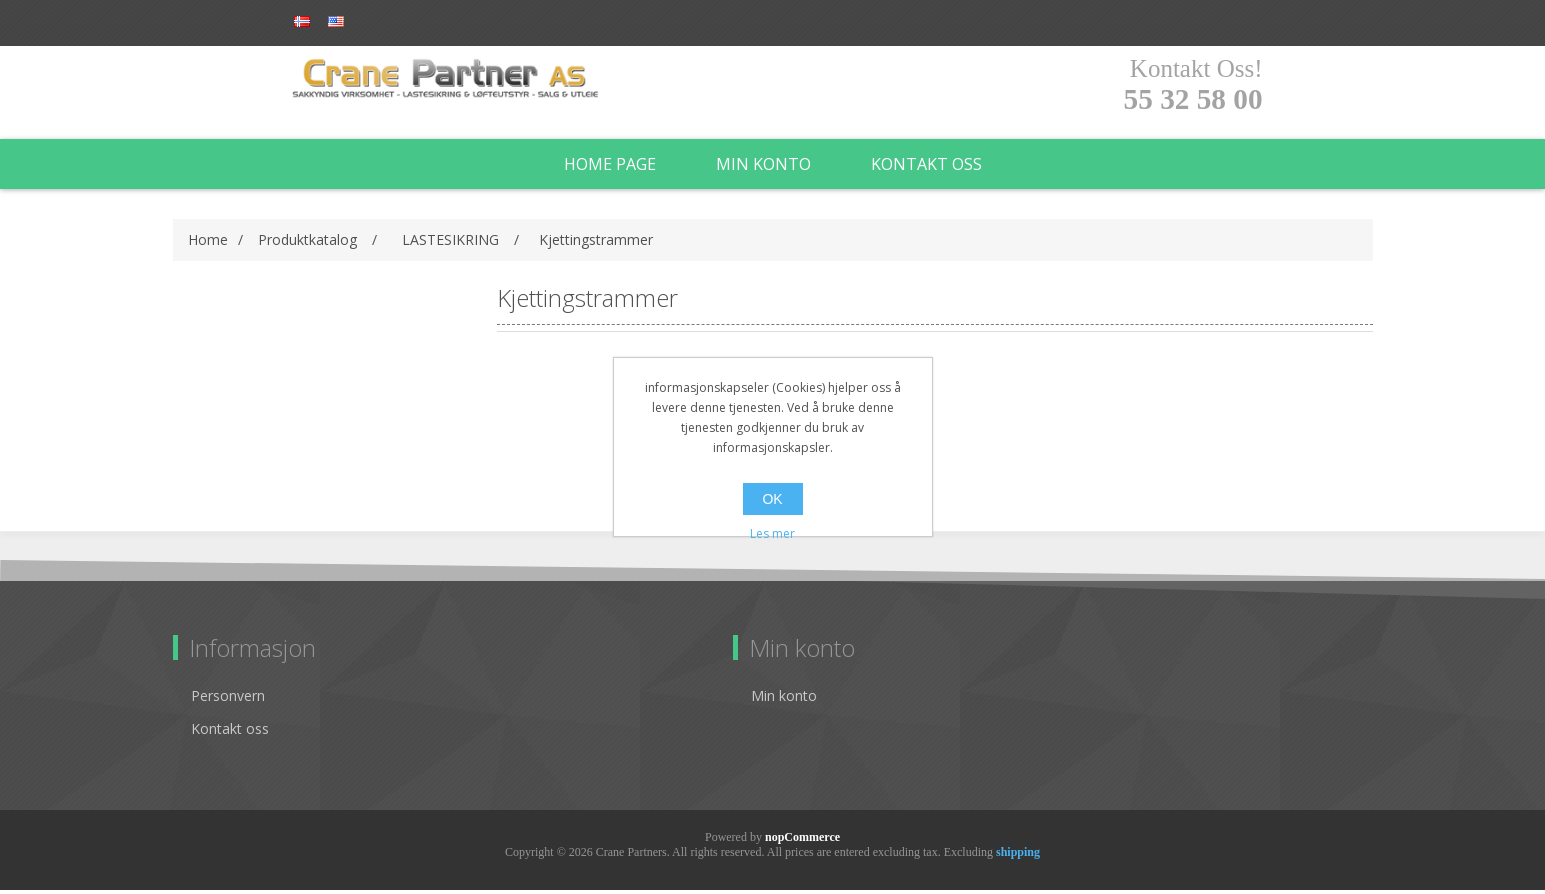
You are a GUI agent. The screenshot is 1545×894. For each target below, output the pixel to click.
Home (208, 243)
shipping (1018, 856)
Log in (412, 22)
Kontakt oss (926, 168)
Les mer (772, 533)
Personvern (228, 699)
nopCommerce (802, 841)
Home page (610, 168)
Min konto (763, 168)
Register (330, 22)
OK (772, 499)
